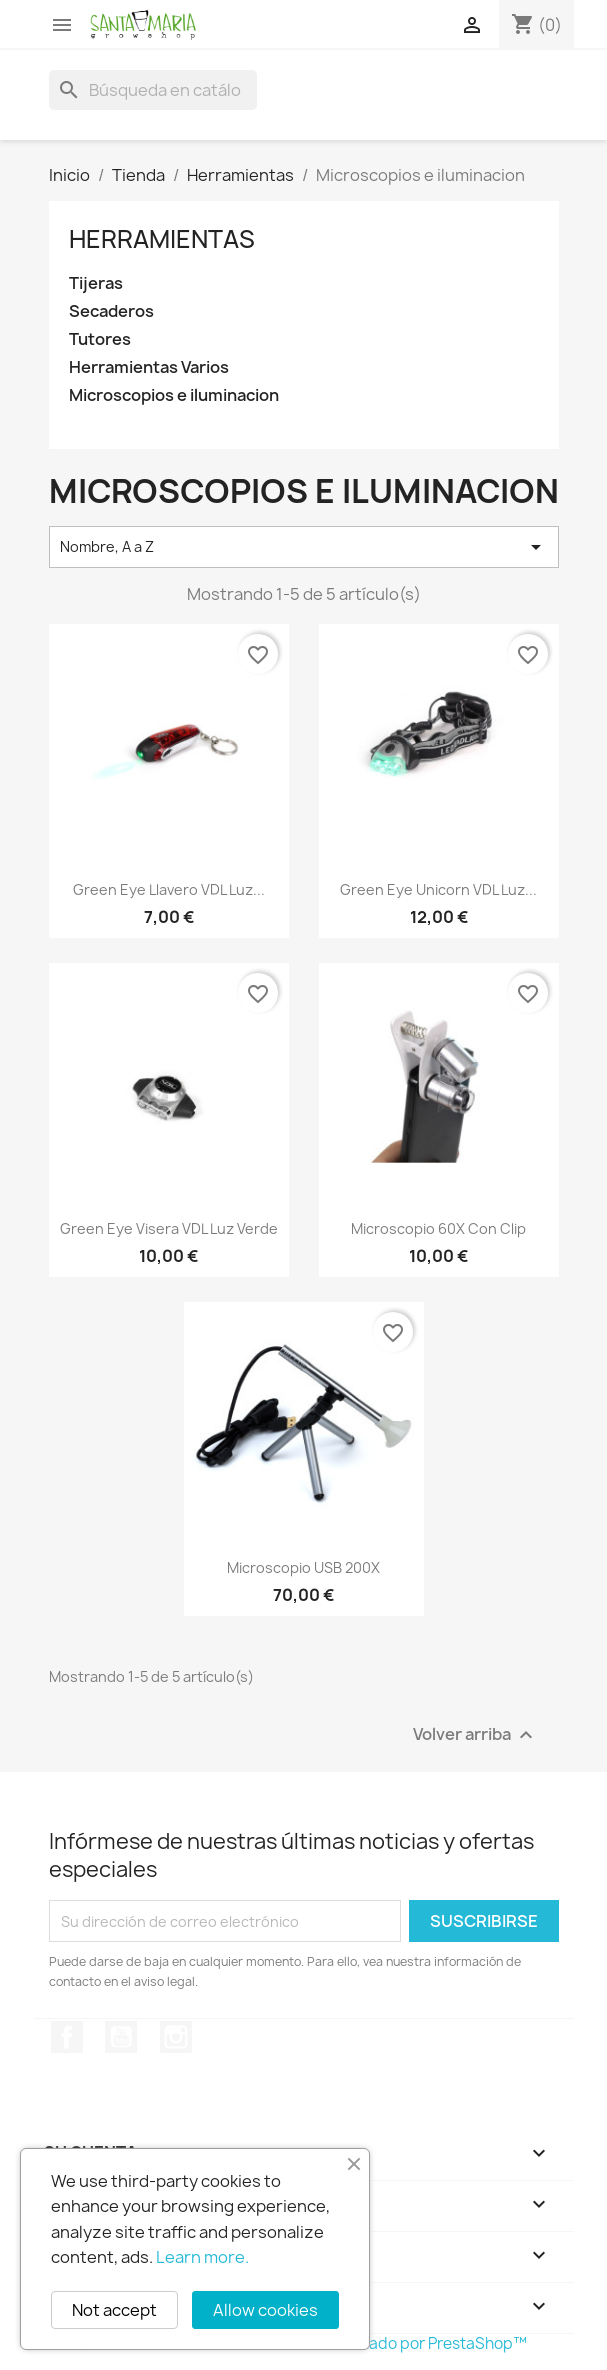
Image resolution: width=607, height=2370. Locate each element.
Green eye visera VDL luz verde (169, 1228)
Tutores (100, 339)
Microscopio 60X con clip (438, 1228)
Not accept (114, 2310)
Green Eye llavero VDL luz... (169, 889)
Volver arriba (475, 1735)
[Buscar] (153, 90)
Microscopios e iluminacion (174, 395)
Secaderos (111, 311)
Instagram (176, 2037)
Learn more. (202, 2257)
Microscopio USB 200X (303, 1567)
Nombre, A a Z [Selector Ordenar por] (304, 547)
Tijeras (96, 283)
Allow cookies (265, 2310)
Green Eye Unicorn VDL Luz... (438, 889)
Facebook (67, 2037)
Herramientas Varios (149, 367)
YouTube (121, 2037)
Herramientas (162, 239)
